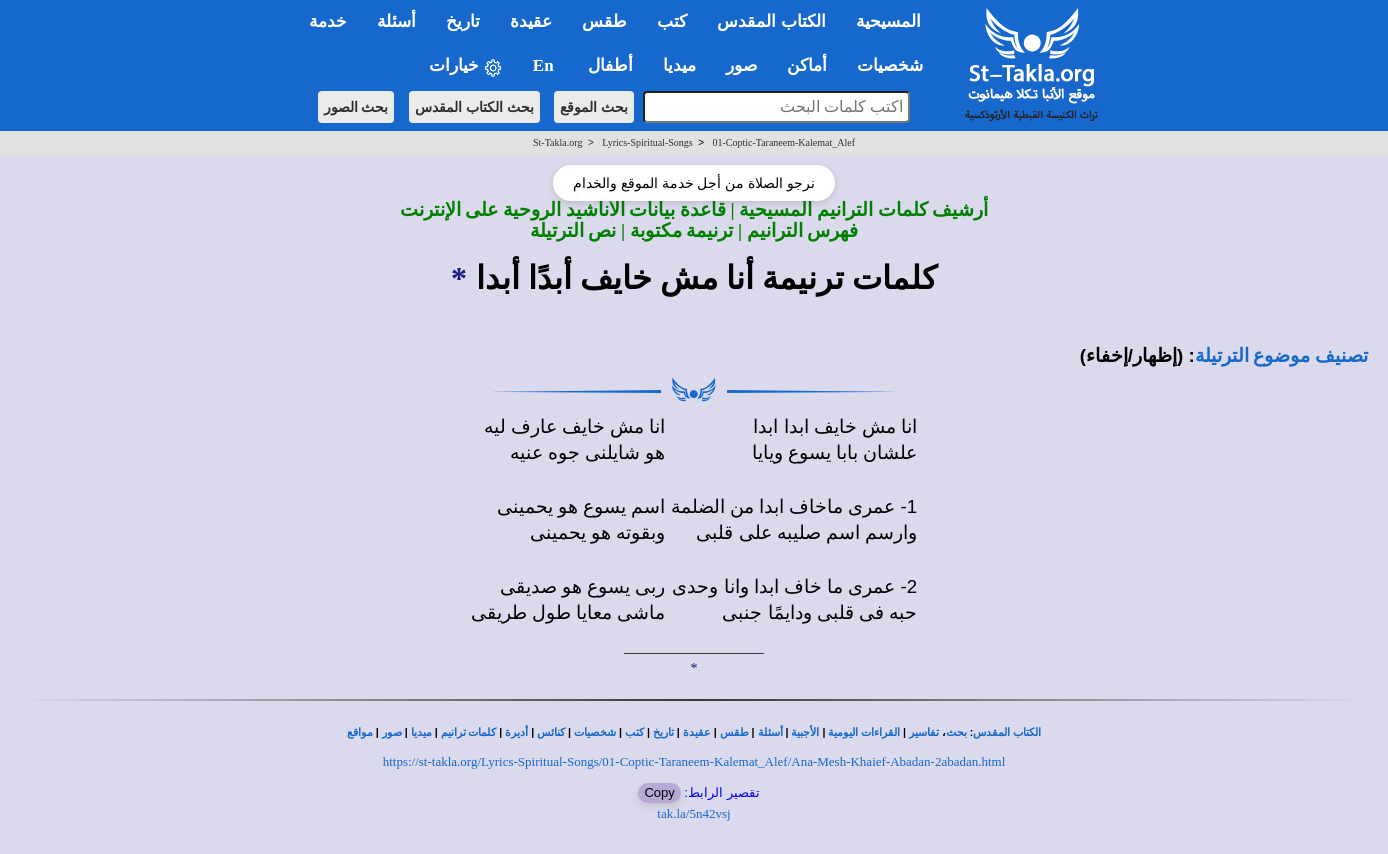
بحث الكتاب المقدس (474, 107)
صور (392, 732)
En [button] (545, 65)
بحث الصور (356, 107)
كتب (634, 732)
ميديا (421, 732)
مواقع (360, 732)
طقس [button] (604, 21)
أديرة (516, 732)
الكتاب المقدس (1007, 732)
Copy (659, 792)
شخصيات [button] (896, 65)
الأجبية (805, 732)
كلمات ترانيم (469, 732)
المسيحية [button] (888, 21)
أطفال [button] (610, 65)
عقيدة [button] (531, 21)
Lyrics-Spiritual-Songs (647, 142)
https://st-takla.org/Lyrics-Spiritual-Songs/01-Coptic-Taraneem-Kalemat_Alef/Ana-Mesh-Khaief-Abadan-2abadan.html (694, 761)
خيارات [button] (466, 66)
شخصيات (595, 732)
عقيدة (697, 732)
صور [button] (741, 65)
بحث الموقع (594, 107)
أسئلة (770, 732)
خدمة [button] (328, 21)
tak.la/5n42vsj (693, 813)
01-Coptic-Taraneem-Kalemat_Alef (783, 142)
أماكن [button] (807, 65)
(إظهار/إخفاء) (1132, 355)
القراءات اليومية (864, 732)
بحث (956, 732)
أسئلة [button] (396, 21)
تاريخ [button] (463, 21)
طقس (734, 732)
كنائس (551, 732)
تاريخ (663, 732)
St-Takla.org (557, 142)
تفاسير (924, 732)
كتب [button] (672, 21)
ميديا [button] (679, 65)
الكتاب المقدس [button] (771, 21)
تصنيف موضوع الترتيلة (1281, 355)
